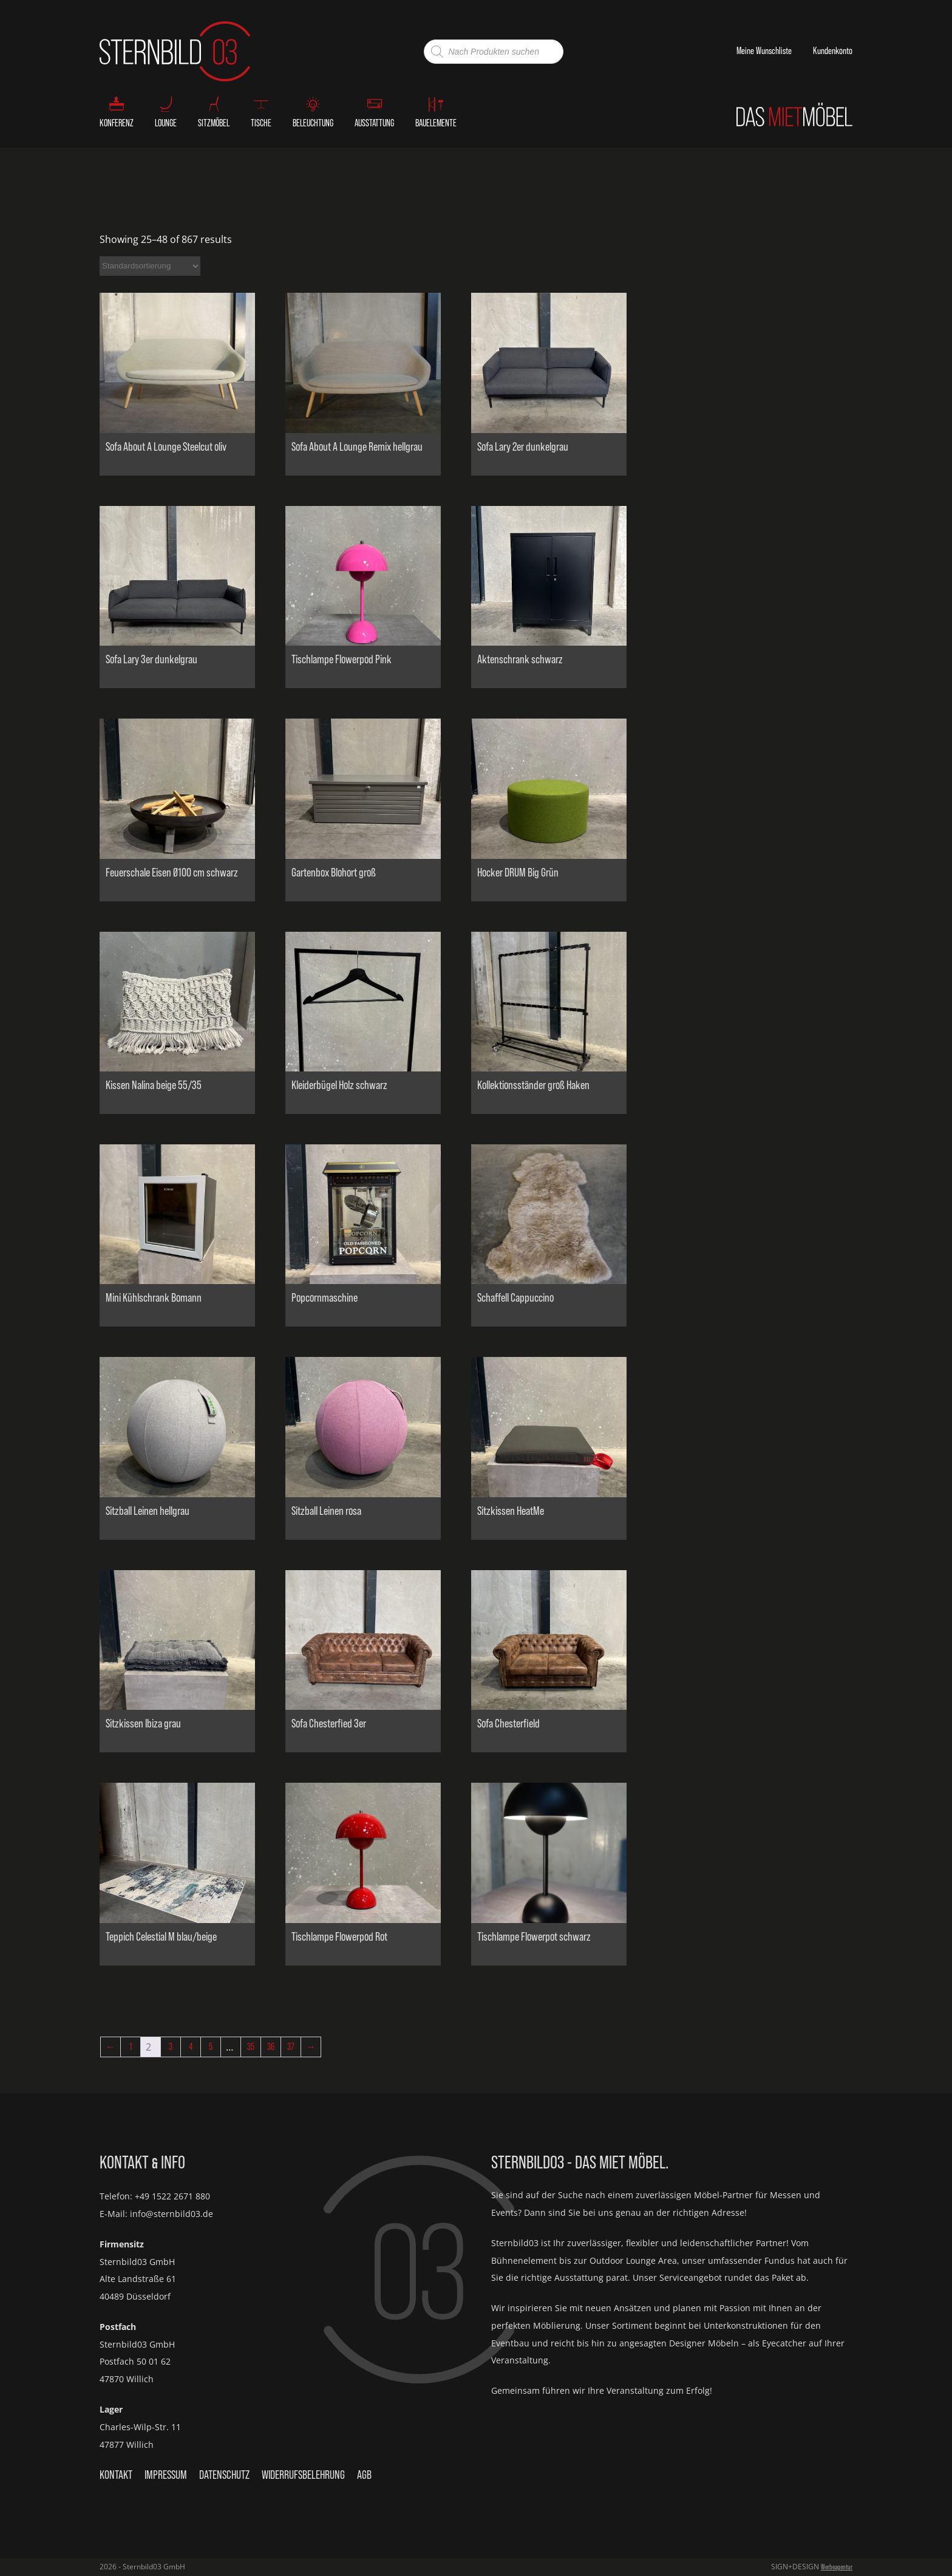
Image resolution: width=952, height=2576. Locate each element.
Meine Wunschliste (764, 50)
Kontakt (116, 2474)
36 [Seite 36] (270, 2046)
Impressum (165, 2474)
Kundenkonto (832, 50)
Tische (261, 123)
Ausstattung (374, 123)
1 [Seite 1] (130, 2046)
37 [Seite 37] (290, 2046)
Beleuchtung (313, 123)
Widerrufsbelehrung (303, 2474)
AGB (364, 2474)
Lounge (166, 123)
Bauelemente (436, 123)
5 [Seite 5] (210, 2046)
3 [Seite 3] (170, 2046)
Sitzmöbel (213, 123)
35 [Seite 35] (250, 2046)
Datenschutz (224, 2474)
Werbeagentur (836, 2567)
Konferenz (117, 123)
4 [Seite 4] (190, 2046)
